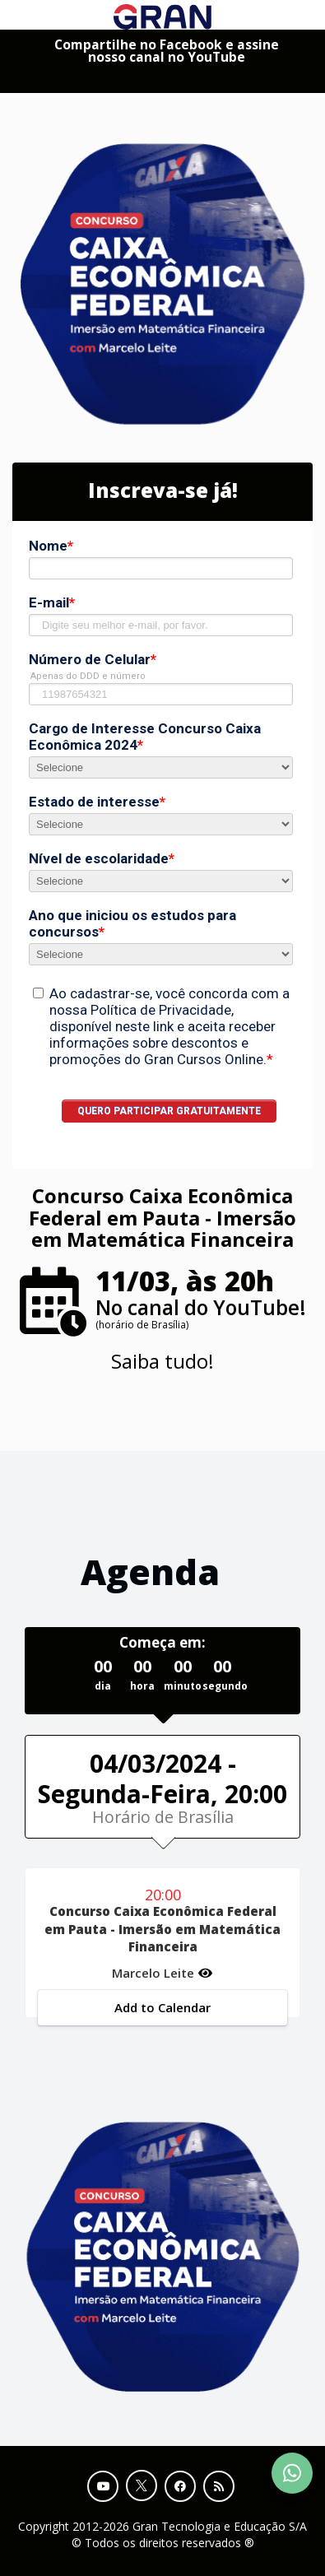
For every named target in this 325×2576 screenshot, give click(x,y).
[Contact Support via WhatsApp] (292, 2473)
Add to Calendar (162, 2007)
